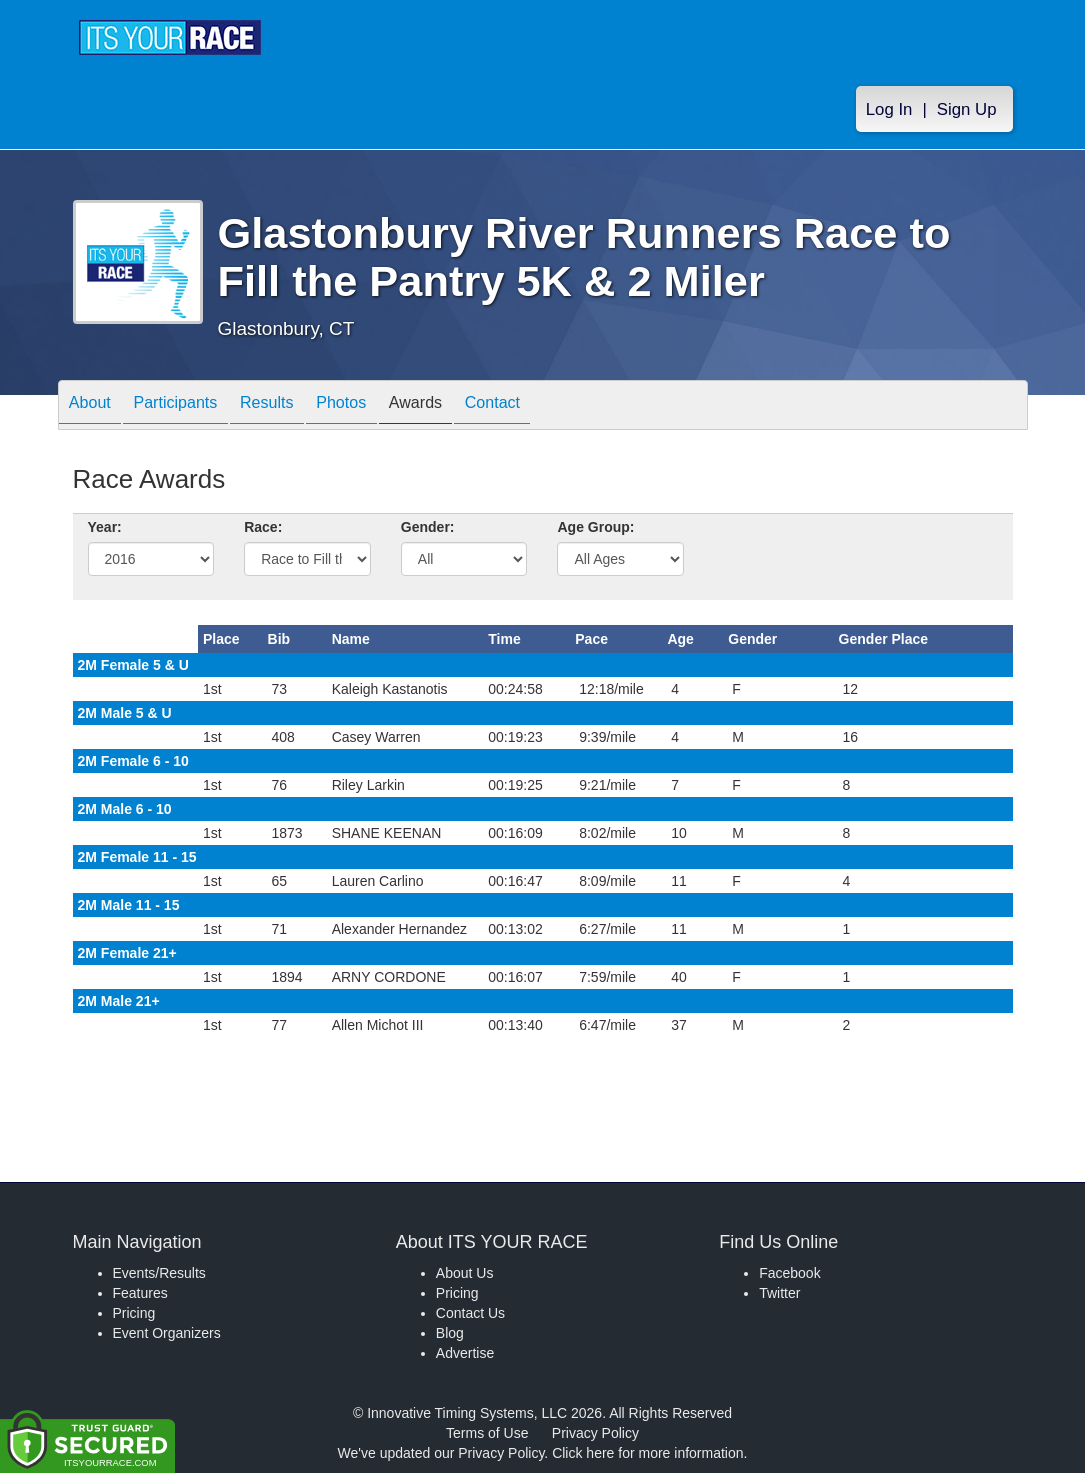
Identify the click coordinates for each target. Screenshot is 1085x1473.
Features (140, 1293)
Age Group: (595, 527)
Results (297, 406)
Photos (383, 406)
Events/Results (159, 1273)
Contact (558, 406)
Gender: (428, 527)
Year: (105, 527)
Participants (193, 406)
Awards (469, 406)
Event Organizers (167, 1333)
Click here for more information (647, 1453)
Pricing (134, 1313)
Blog (450, 1333)
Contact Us (470, 1313)
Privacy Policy (595, 1433)
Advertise (465, 1353)
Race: (263, 527)
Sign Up (967, 111)
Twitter (779, 1293)
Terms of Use (487, 1433)
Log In (889, 111)
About (96, 406)
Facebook (789, 1273)
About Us (465, 1273)
